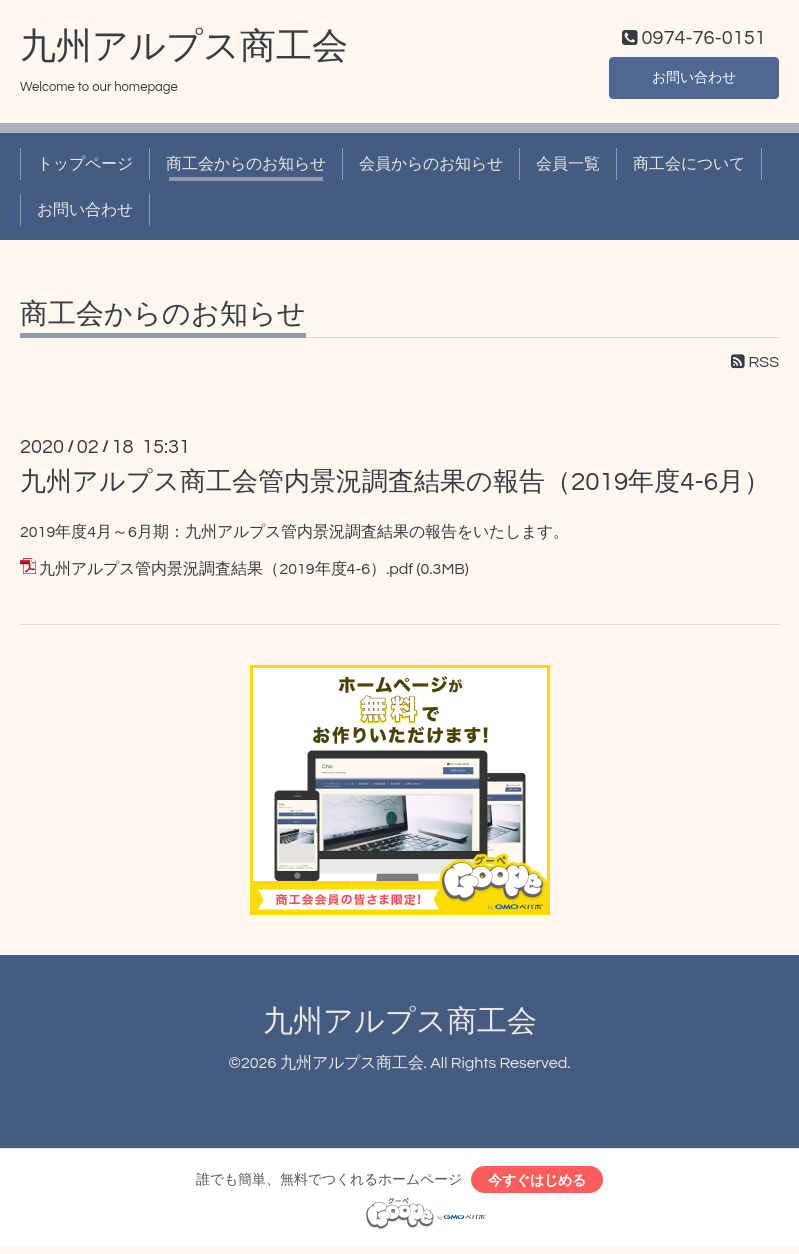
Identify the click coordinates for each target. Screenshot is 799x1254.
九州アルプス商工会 (184, 51)
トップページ (85, 168)
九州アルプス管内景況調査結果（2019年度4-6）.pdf (226, 574)
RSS (755, 367)
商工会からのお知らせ (246, 168)
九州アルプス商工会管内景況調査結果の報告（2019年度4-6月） (395, 487)
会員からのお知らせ (431, 168)
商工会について (689, 168)
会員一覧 (568, 168)
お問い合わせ (694, 80)
